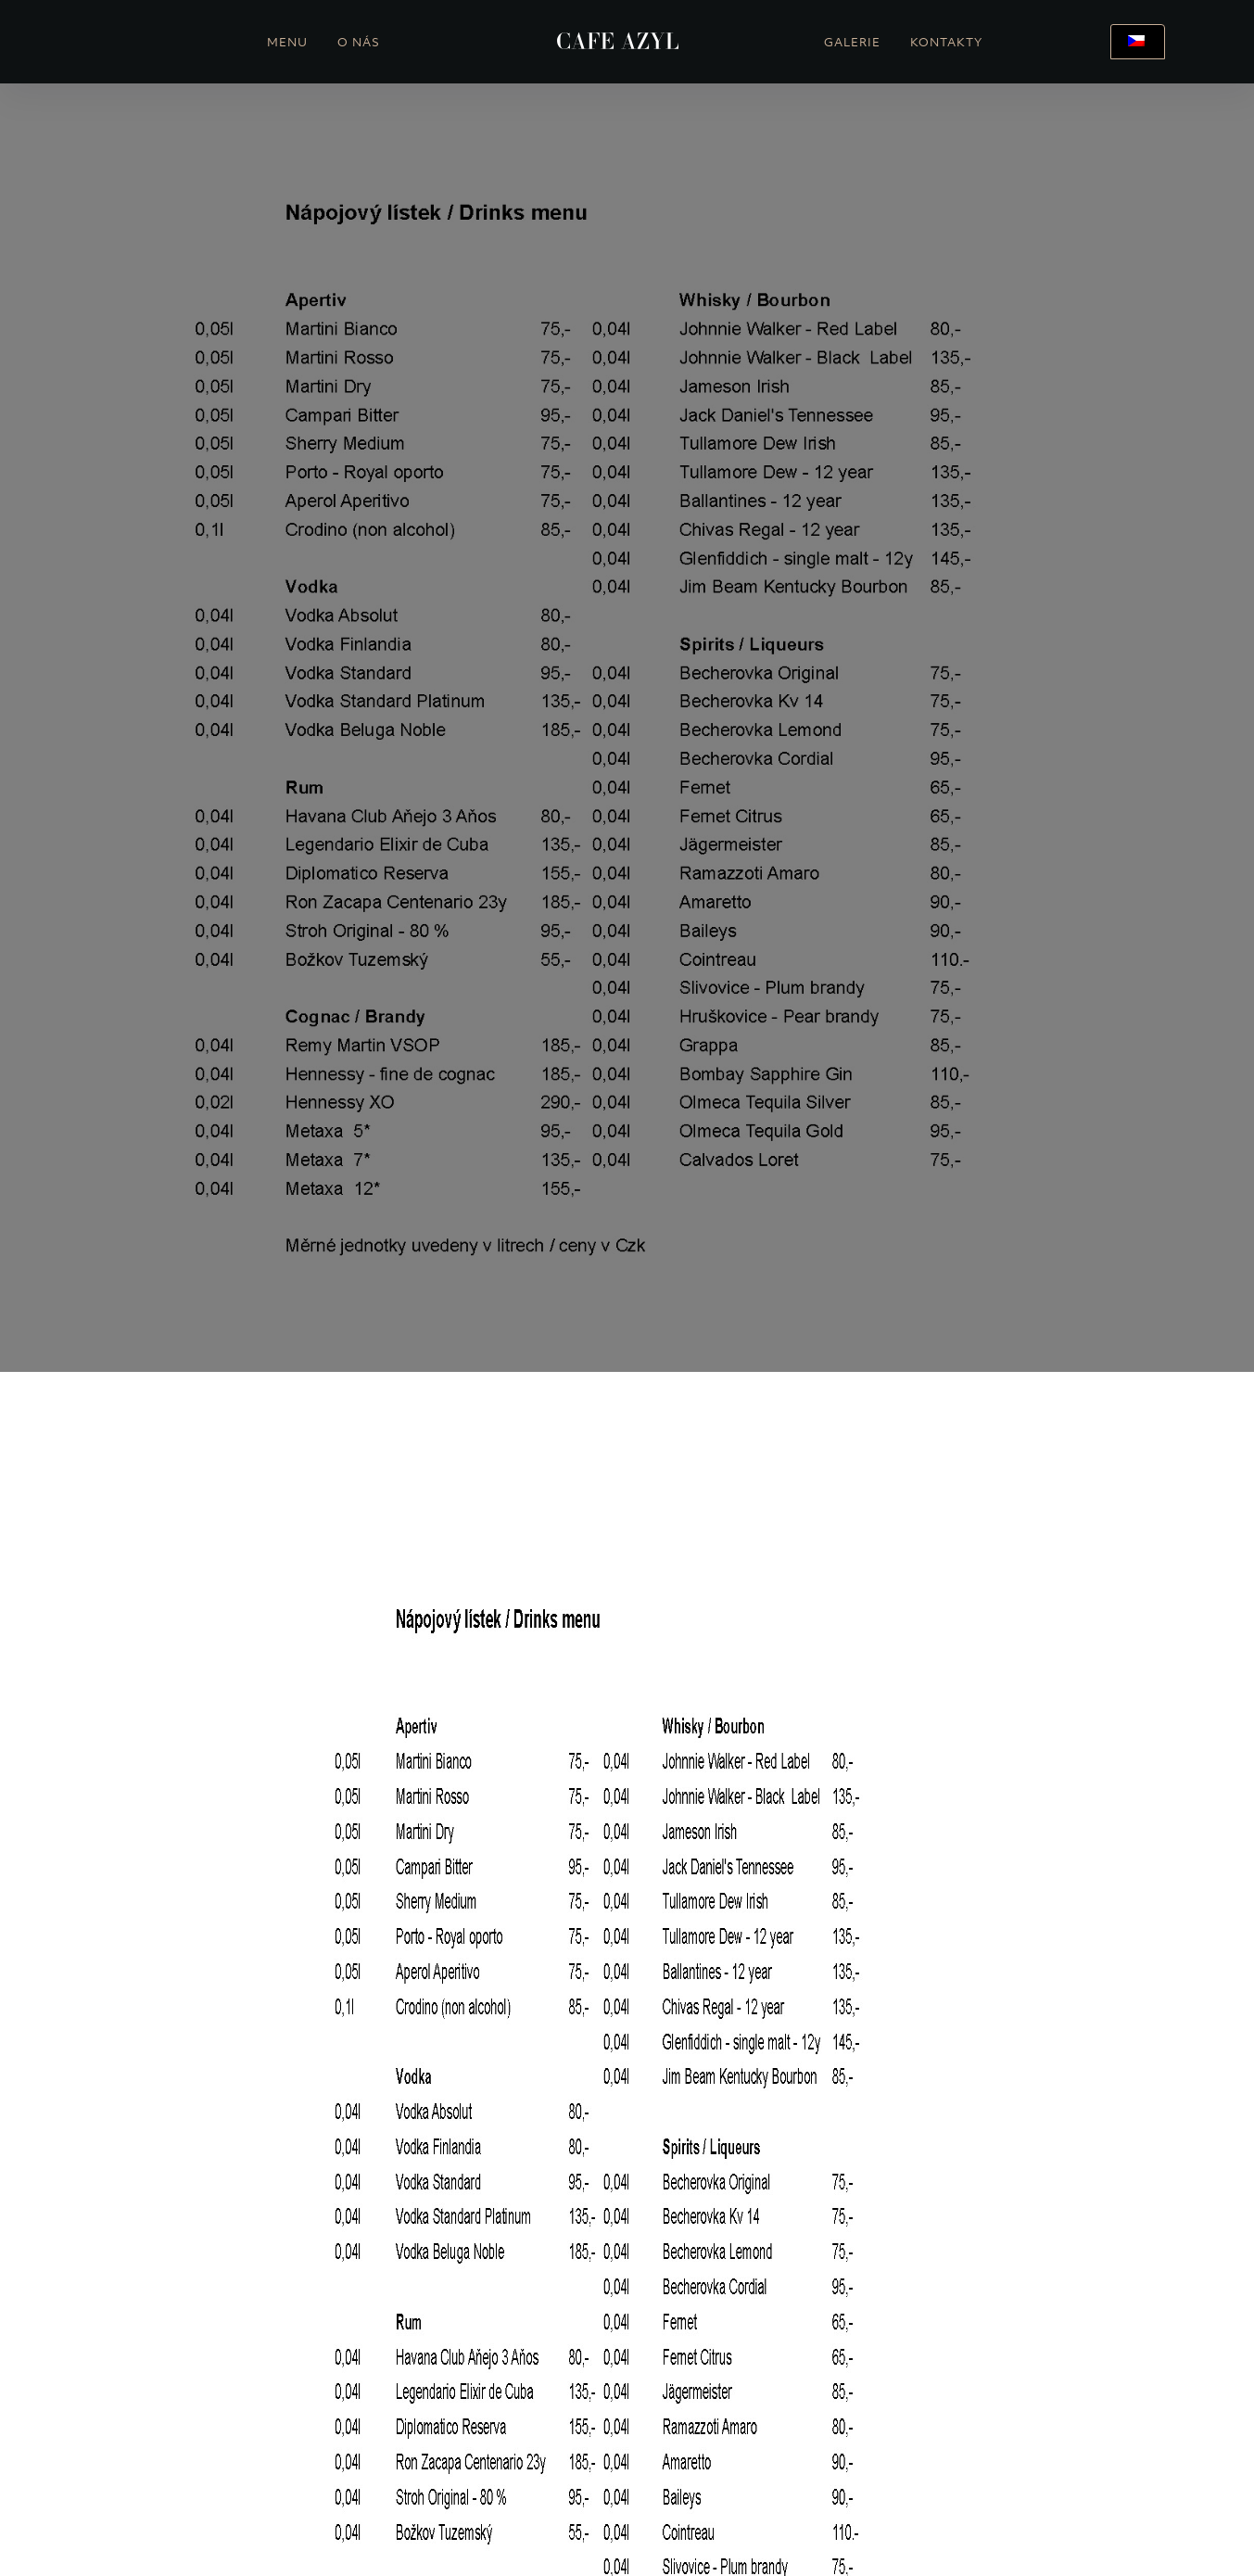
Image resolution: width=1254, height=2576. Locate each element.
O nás (358, 43)
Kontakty (946, 43)
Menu (287, 43)
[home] (617, 41)
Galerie (852, 43)
